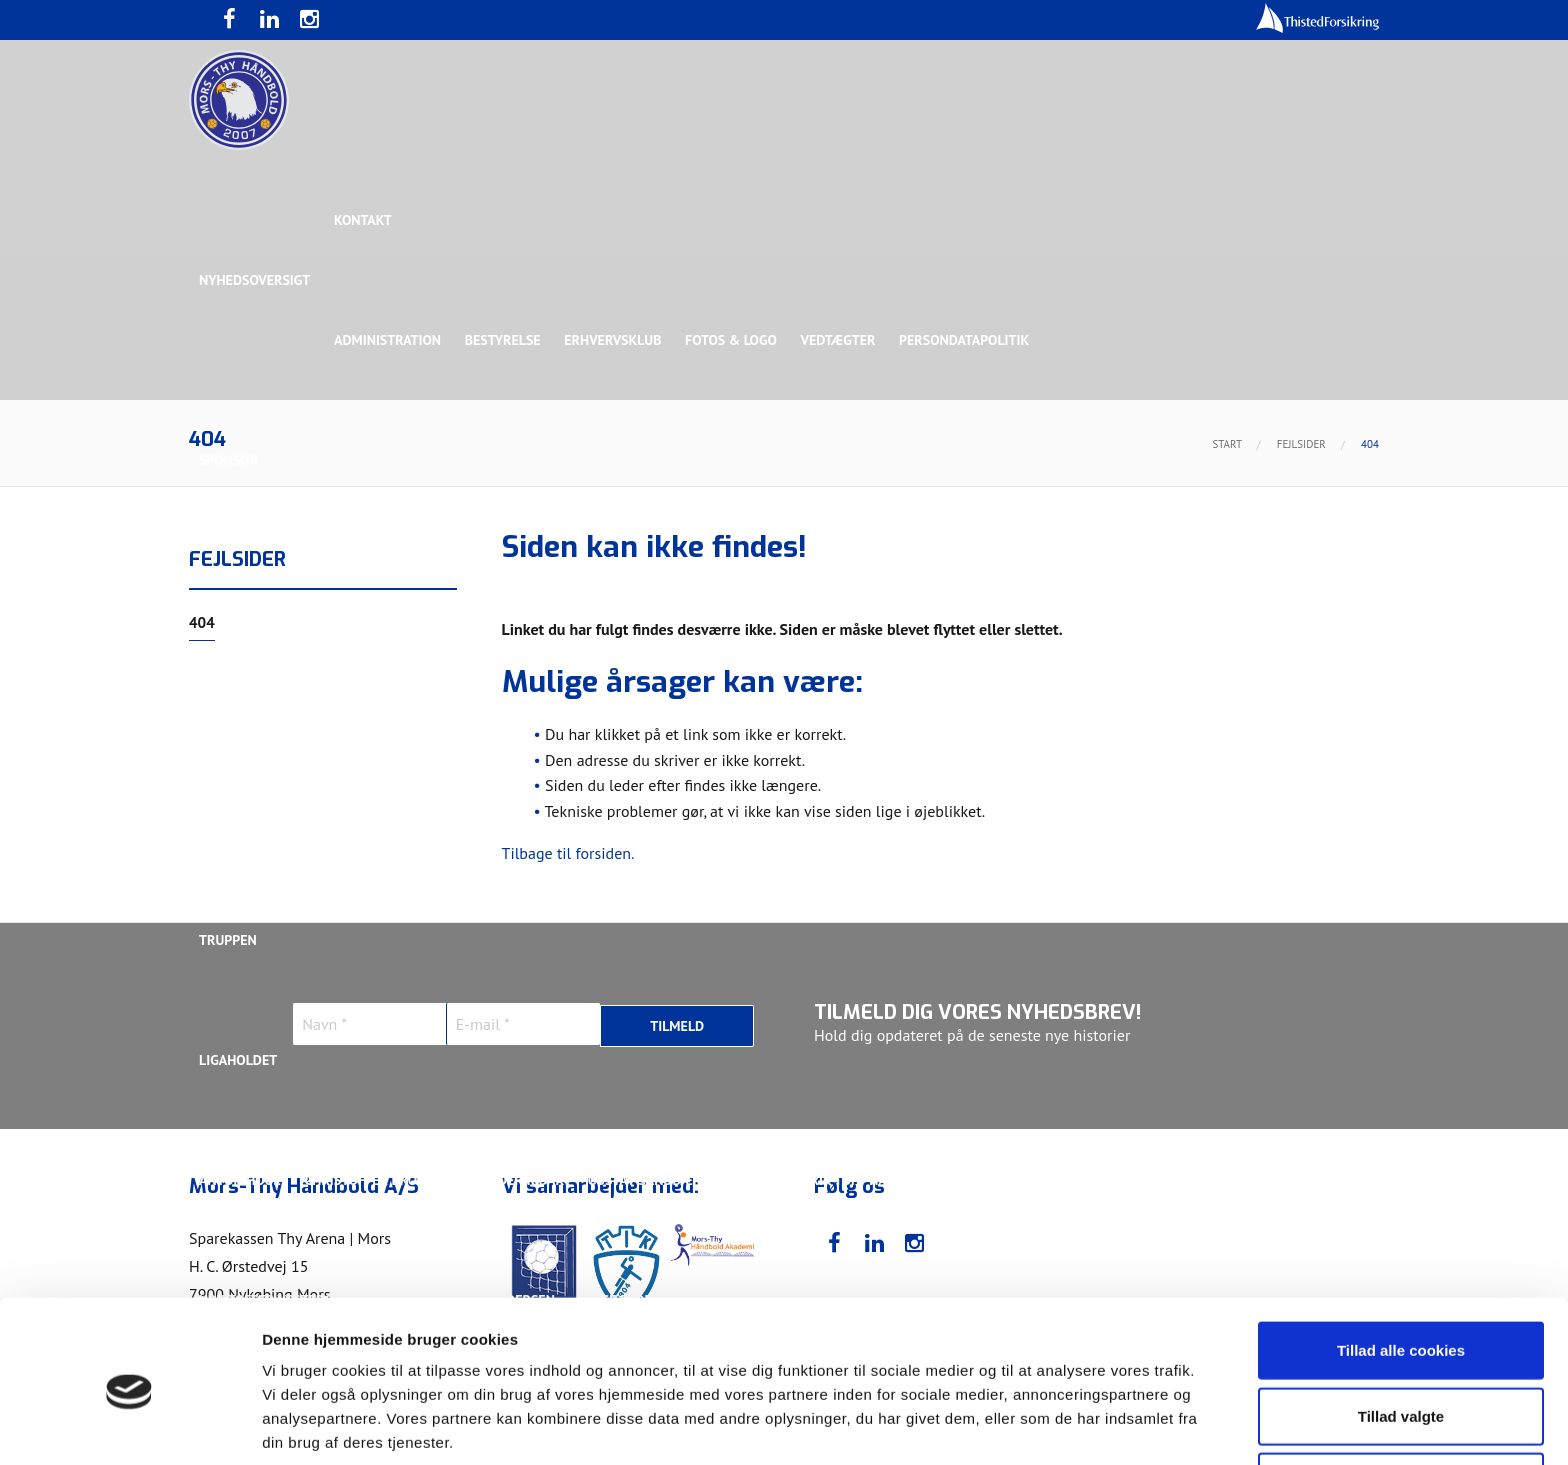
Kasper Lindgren (1248, 1180)
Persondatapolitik (968, 340)
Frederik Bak (520, 1180)
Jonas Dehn (985, 1180)
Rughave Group (251, 700)
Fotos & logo (734, 340)
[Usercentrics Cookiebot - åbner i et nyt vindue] (129, 1426)
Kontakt (364, 220)
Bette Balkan (245, 820)
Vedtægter (841, 340)
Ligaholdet (238, 1060)
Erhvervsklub (614, 340)
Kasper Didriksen (1107, 1180)
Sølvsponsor (908, 580)
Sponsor (228, 460)
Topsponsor (367, 580)
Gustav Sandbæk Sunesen (677, 1180)
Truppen (228, 940)
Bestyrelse (504, 340)
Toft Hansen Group (1176, 580)
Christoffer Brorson (378, 1180)
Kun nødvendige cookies (1401, 1399)
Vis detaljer (1039, 1425)
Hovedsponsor (250, 580)
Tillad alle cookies (1401, 1268)
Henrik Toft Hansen (854, 1180)
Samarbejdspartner (653, 580)
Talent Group (373, 700)
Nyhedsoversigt (254, 280)
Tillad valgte (1401, 1334)
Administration (388, 340)
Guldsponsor (792, 580)
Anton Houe (240, 1180)
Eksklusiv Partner (496, 580)
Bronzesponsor (1031, 580)
